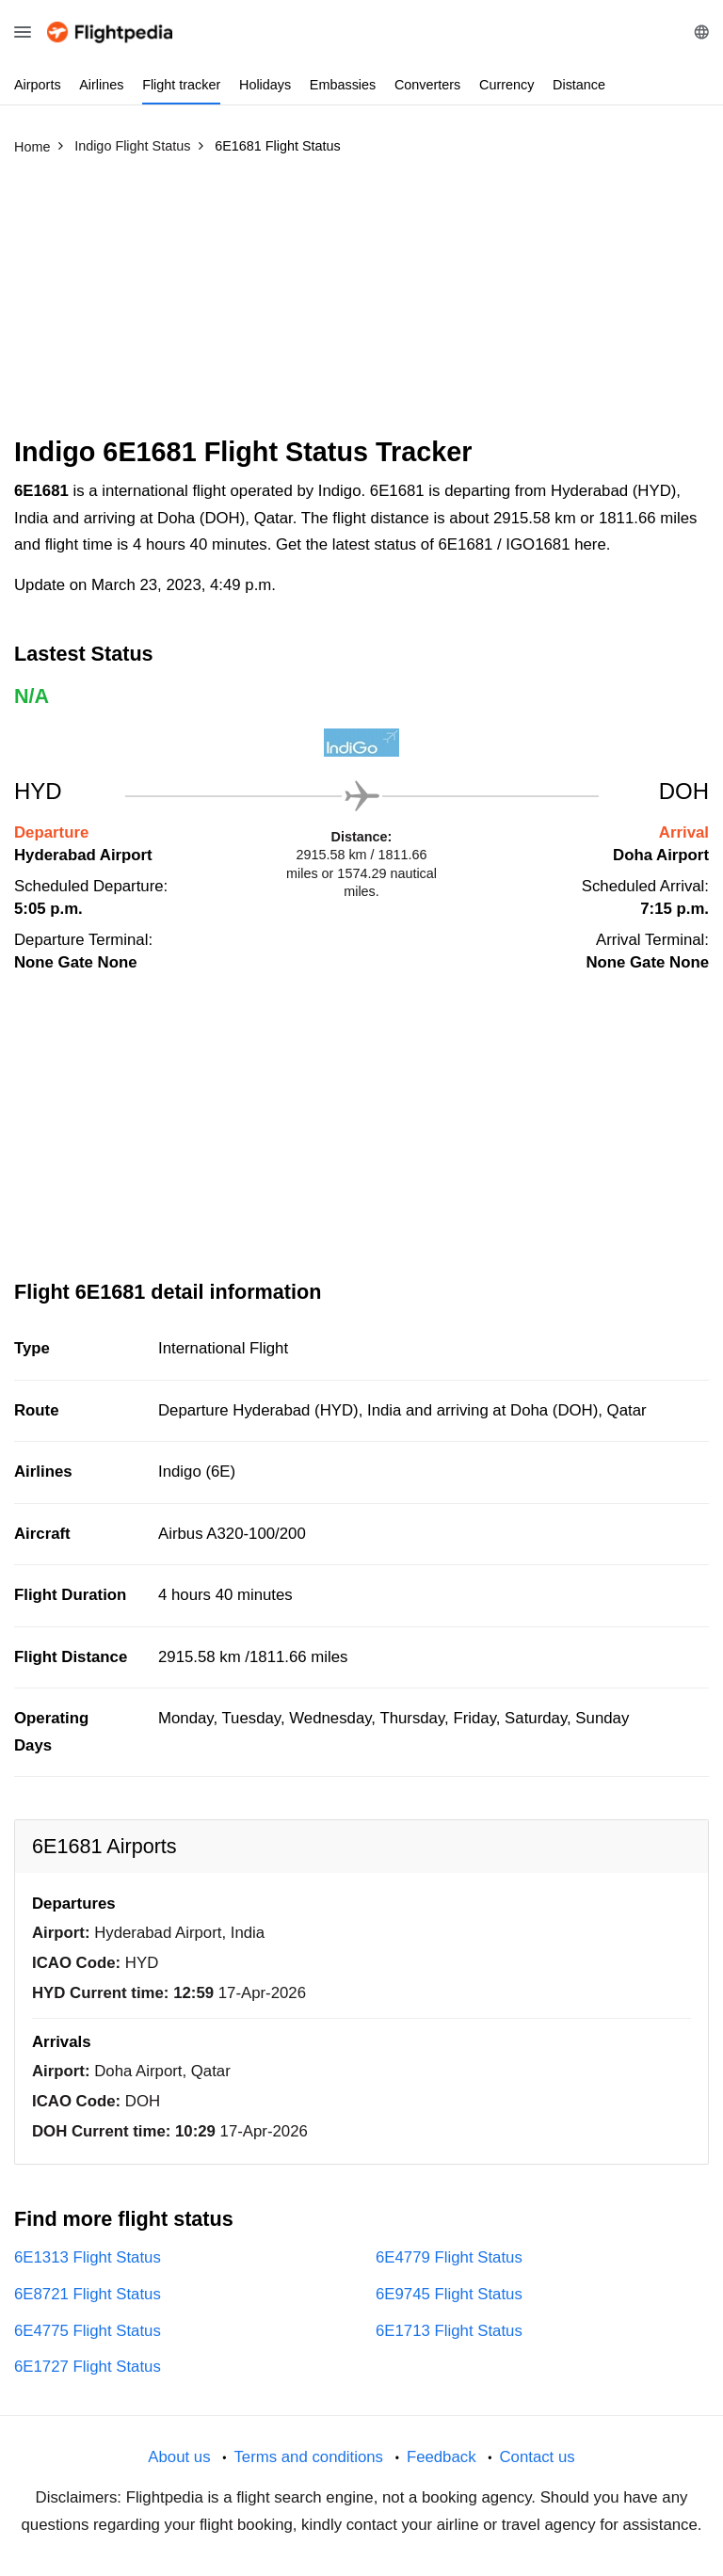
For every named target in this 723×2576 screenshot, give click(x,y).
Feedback (441, 2457)
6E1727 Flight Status (87, 2367)
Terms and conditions (308, 2457)
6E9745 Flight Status (449, 2294)
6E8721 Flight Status (87, 2294)
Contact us (536, 2457)
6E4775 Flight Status (87, 2331)
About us (179, 2457)
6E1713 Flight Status (449, 2331)
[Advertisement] (361, 304)
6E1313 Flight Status (87, 2257)
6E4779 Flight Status (449, 2257)
